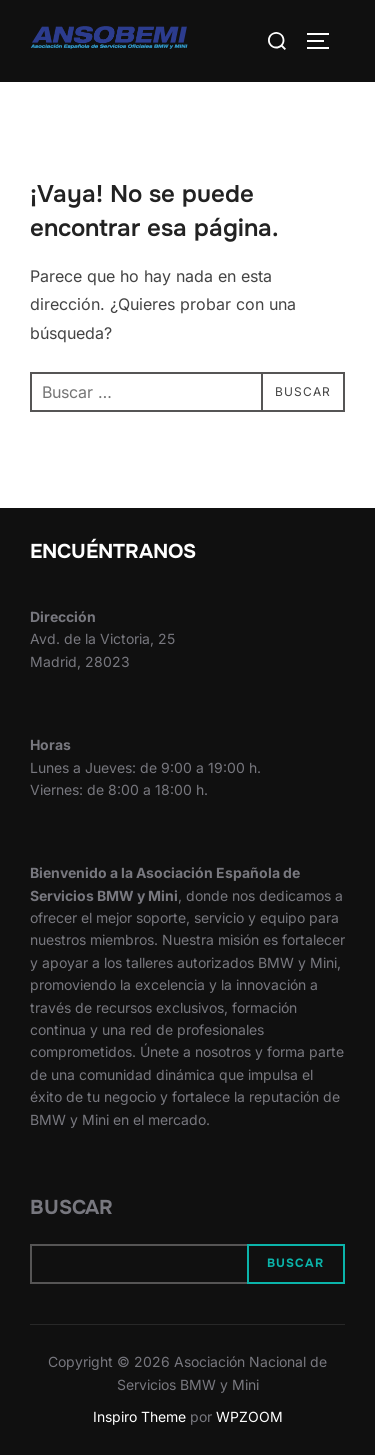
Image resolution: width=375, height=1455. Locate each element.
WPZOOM (249, 1416)
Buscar (71, 1207)
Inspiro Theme (139, 1416)
